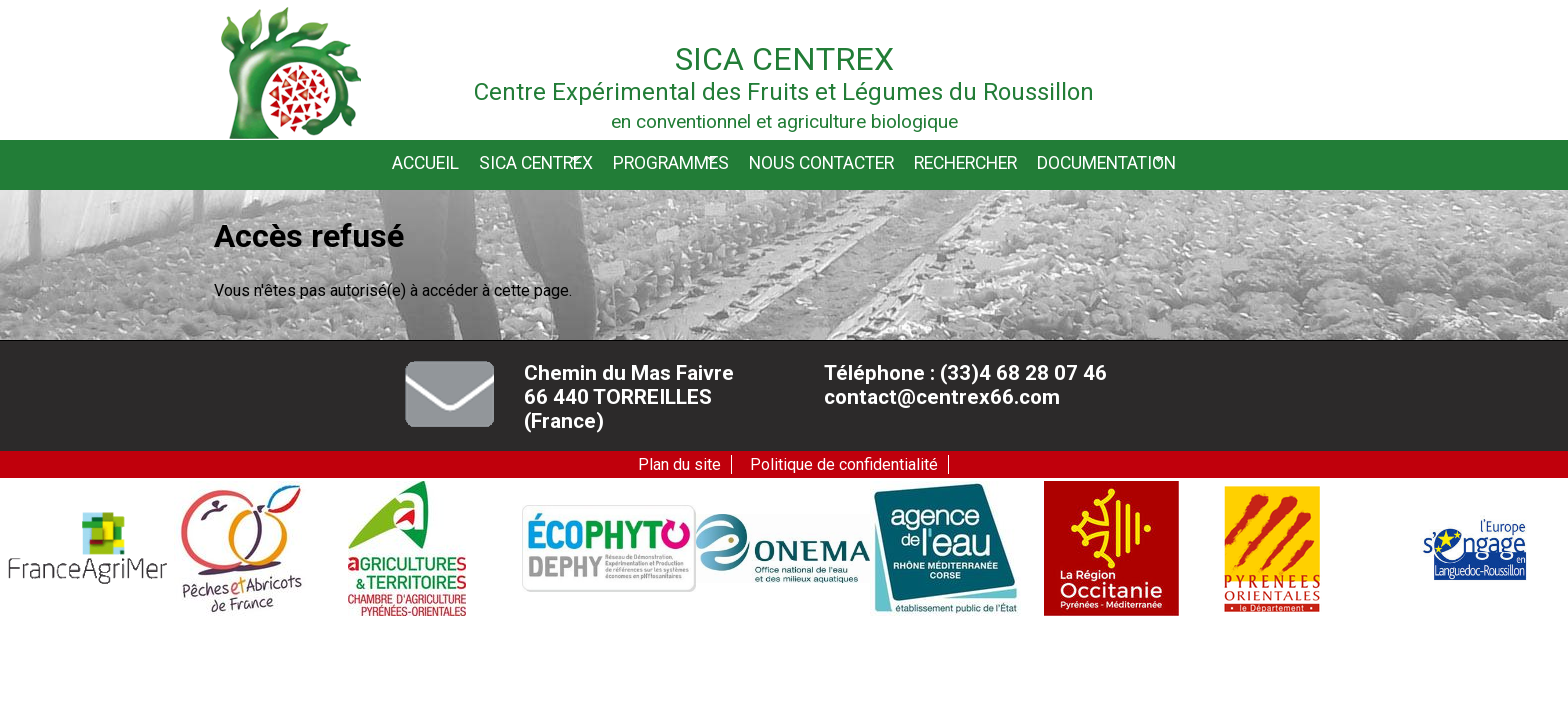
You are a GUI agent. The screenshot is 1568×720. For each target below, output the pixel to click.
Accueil (425, 163)
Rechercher (965, 163)
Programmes (671, 162)
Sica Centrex (784, 59)
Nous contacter (821, 163)
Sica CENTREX (536, 162)
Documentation (1106, 162)
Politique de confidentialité (844, 464)
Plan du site (679, 464)
